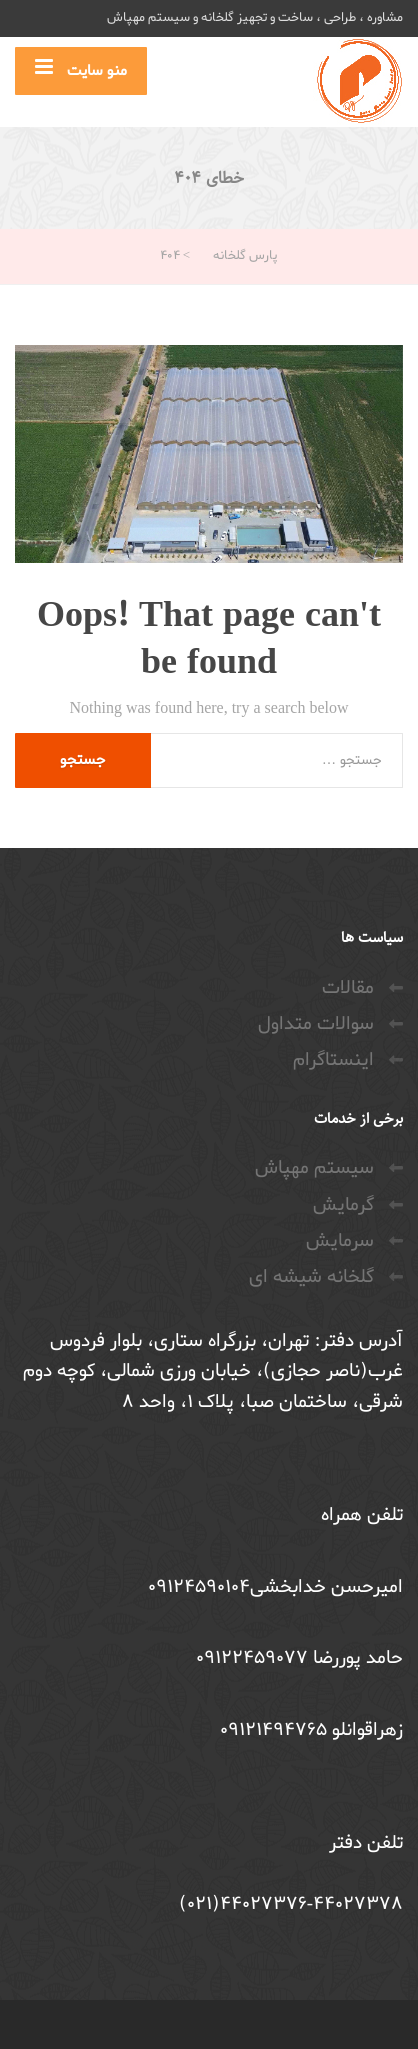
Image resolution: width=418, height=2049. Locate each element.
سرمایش (340, 1241)
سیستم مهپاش (314, 1168)
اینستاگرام (333, 1060)
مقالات (348, 988)
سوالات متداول (316, 1024)
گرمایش (343, 1205)
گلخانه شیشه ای (311, 1277)
